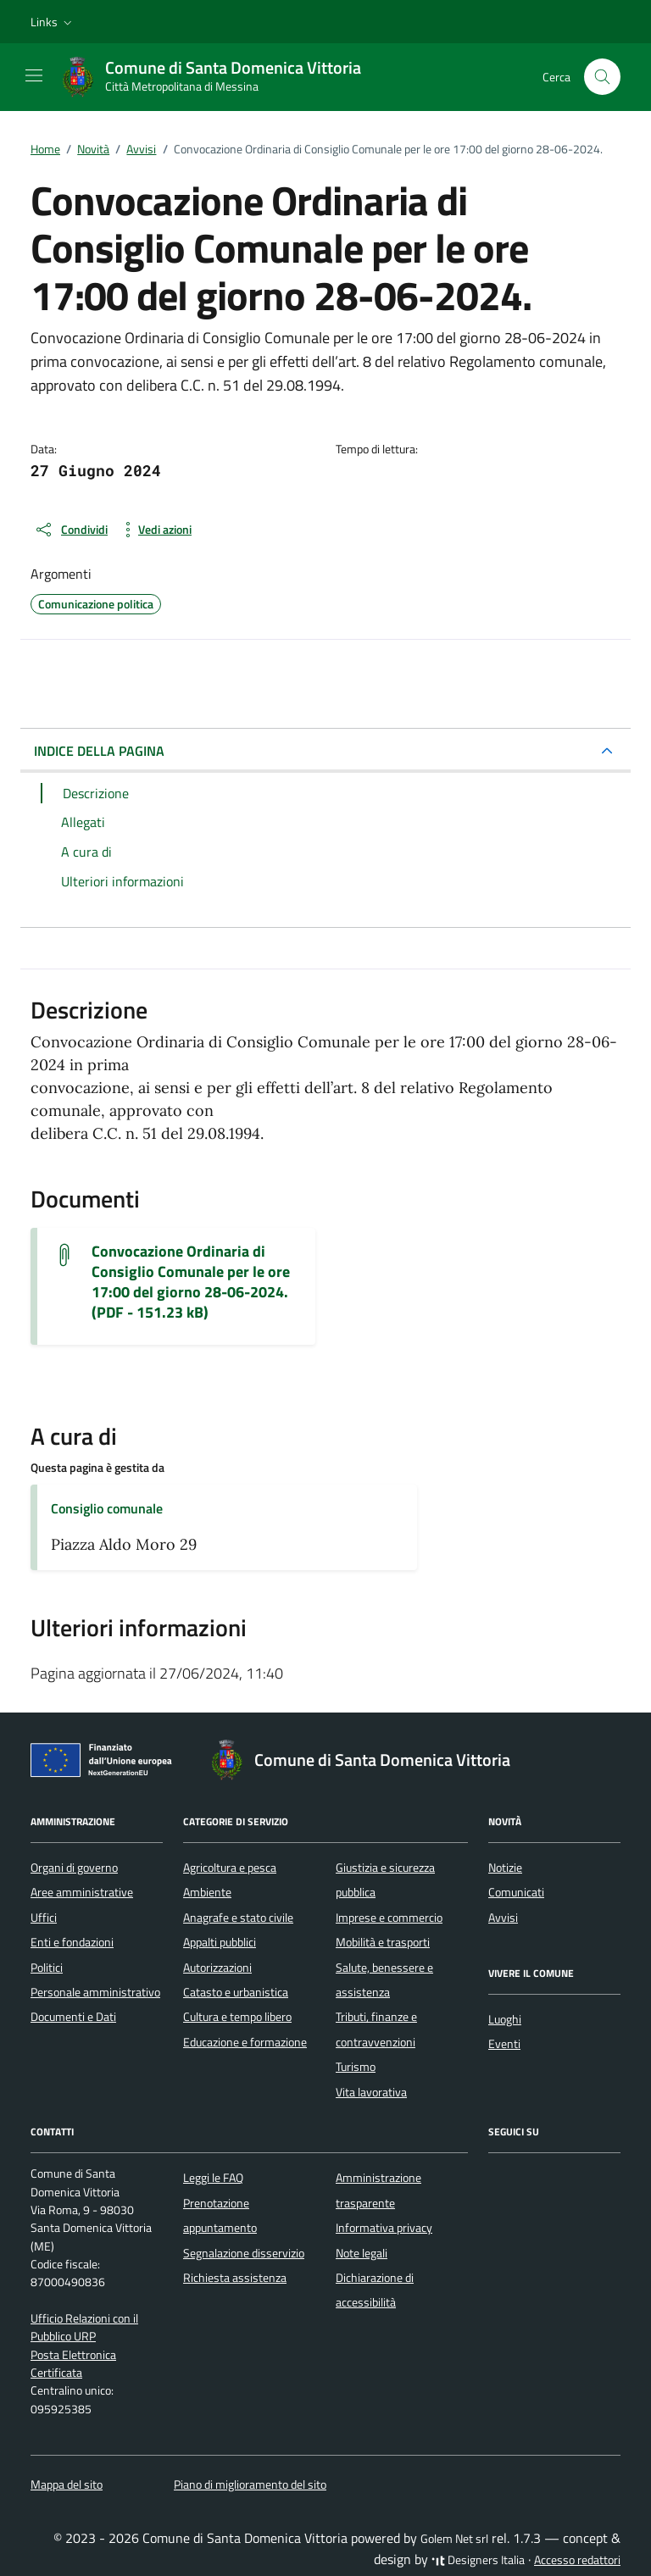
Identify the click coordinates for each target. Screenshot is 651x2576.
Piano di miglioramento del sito (250, 2484)
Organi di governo (74, 1867)
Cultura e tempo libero (237, 2016)
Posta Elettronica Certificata (73, 2364)
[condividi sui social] (71, 529)
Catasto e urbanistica (235, 1992)
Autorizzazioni (217, 1967)
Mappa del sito (67, 2484)
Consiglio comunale (107, 1508)
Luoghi (504, 2019)
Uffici (44, 1917)
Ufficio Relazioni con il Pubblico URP (84, 2327)
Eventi (504, 2044)
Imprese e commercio (389, 1917)
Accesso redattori (577, 2560)
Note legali (361, 2253)
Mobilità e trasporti (383, 1942)
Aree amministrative (82, 1892)
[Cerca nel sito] (602, 76)
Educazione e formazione (245, 2042)
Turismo (356, 2066)
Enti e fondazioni (72, 1942)
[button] (53, 22)
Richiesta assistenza (235, 2277)
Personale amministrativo (95, 1992)
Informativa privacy (384, 2227)
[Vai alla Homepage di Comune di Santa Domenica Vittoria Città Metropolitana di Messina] (219, 77)
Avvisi (503, 1917)
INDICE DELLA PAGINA (99, 751)
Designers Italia (478, 2560)
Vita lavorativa (371, 2092)
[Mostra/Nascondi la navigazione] (34, 75)
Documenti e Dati (73, 2016)
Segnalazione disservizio (243, 2253)
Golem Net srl (454, 2538)
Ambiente (207, 1892)
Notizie (505, 1867)
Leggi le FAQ (213, 2177)
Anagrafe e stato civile (238, 1917)
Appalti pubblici (219, 1942)
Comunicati (516, 1892)
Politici (47, 1967)
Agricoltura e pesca (229, 1867)
